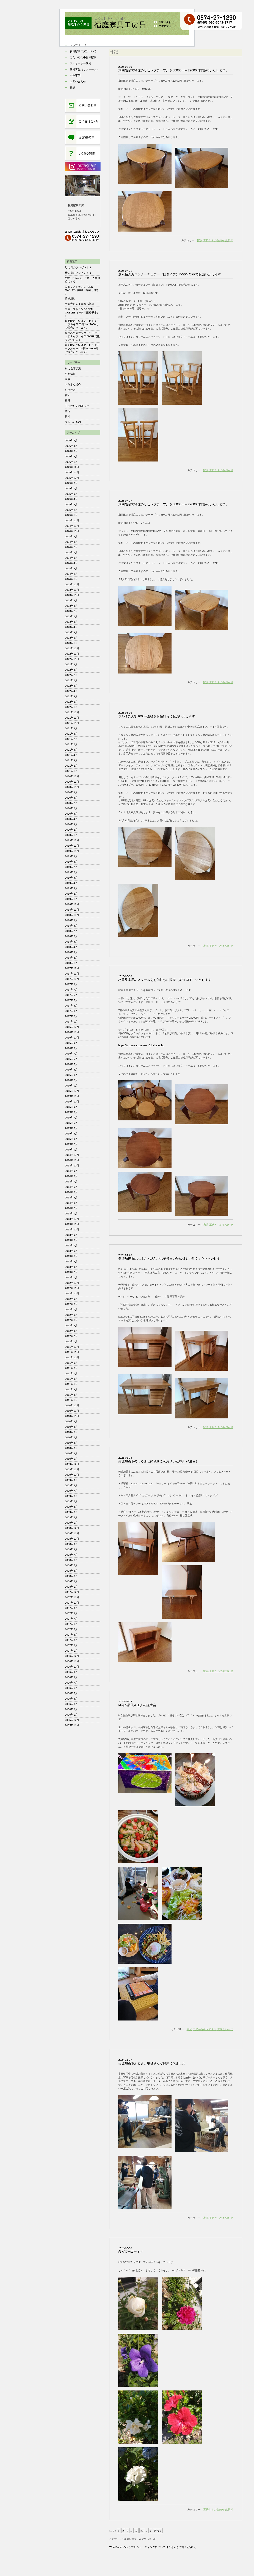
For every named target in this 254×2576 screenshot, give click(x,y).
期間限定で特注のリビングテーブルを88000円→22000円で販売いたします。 (82, 324)
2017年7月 (71, 989)
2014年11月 (72, 1160)
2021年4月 (71, 754)
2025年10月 (72, 477)
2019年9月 (71, 856)
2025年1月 (71, 515)
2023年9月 (71, 600)
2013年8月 (71, 1240)
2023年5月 (71, 621)
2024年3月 (71, 568)
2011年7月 (71, 1373)
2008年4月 (71, 1570)
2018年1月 (71, 962)
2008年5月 (71, 1565)
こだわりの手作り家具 (83, 57)
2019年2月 (71, 893)
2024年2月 (71, 573)
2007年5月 (71, 1629)
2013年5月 (71, 1256)
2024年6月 (71, 552)
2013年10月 (72, 1229)
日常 (67, 416)
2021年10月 (72, 722)
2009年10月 (72, 1474)
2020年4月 (71, 818)
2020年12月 (72, 776)
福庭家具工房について (83, 51)
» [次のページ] (150, 2530)
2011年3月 (71, 1394)
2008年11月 (72, 1533)
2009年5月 (71, 1501)
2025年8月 (71, 483)
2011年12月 (72, 1346)
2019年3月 (71, 888)
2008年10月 (72, 1538)
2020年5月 (71, 813)
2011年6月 (71, 1378)
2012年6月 (71, 1314)
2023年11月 (72, 589)
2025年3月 (71, 504)
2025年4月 (71, 499)
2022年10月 (72, 659)
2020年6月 (71, 808)
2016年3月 (71, 1074)
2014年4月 (71, 1197)
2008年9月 (71, 1543)
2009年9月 (71, 1480)
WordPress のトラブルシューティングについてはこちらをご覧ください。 (153, 2547)
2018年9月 (71, 920)
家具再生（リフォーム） (84, 69)
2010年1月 (71, 1458)
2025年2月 (71, 509)
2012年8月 (71, 1304)
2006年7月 (71, 1682)
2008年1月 (71, 1586)
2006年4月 (71, 1698)
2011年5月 (71, 1384)
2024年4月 (71, 563)
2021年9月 (71, 728)
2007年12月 (72, 1591)
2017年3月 (71, 1010)
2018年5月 (71, 941)
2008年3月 (71, 1575)
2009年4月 (71, 1506)
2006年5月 (71, 1693)
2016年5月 (71, 1064)
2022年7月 (71, 675)
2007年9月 (71, 1607)
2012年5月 (71, 1320)
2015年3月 (71, 1138)
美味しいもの (73, 421)
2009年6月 (71, 1496)
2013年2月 (71, 1272)
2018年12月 (72, 904)
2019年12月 (72, 840)
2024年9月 (71, 536)
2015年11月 (72, 1096)
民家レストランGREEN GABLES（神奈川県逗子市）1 (82, 312)
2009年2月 (71, 1517)
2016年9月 (71, 1042)
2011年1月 (71, 1400)
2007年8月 (71, 1613)
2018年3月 (71, 952)
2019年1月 (71, 898)
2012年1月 (71, 1341)
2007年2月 (71, 1645)
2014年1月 (71, 1213)
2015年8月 (71, 1112)
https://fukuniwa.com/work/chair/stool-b (141, 1045)
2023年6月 (71, 616)
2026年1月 (71, 461)
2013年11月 (72, 1224)
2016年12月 (72, 1026)
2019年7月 (71, 866)
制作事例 (75, 75)
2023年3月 (71, 632)
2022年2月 (71, 701)
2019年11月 (72, 845)
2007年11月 (72, 1597)
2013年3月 (71, 1266)
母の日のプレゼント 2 (78, 267)
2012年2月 (71, 1336)
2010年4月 (71, 1442)
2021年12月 (72, 712)
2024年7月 (71, 547)
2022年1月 (71, 707)
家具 (67, 400)
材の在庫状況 (73, 368)
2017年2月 (71, 1016)
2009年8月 (71, 1485)
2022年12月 (72, 648)
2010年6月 (71, 1432)
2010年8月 (71, 1426)
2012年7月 (71, 1309)
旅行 (67, 411)
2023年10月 (72, 595)
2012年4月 (71, 1325)
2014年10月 (72, 1165)
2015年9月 (71, 1106)
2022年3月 (71, 696)
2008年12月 (72, 1528)
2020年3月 (71, 824)
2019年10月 (72, 850)
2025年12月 (72, 467)
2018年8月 (71, 925)
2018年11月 (72, 909)
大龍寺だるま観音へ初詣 (79, 303)
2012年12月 (72, 1282)
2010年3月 (71, 1448)
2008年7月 (71, 1554)
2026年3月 (71, 451)
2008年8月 (71, 1549)
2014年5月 (71, 1192)
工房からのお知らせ (77, 405)
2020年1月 (71, 834)
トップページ (78, 45)
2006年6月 (71, 1687)
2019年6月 (71, 872)
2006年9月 (71, 1671)
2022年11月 (72, 653)
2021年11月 (72, 717)
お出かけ (70, 389)
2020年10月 (72, 786)
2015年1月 (71, 1149)
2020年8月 (71, 797)
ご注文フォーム (165, 26)
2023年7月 (71, 611)
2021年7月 (71, 738)
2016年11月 (72, 1032)
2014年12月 (72, 1154)
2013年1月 (71, 1277)
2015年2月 (71, 1144)
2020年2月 (71, 829)
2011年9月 (71, 1362)
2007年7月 (71, 1618)
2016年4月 (71, 1069)
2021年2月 (71, 765)
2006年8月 (71, 1677)
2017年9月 (71, 984)
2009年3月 (71, 1512)
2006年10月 (72, 1666)
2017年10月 (72, 978)
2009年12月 (72, 1464)
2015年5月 (71, 1128)
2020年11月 (72, 781)
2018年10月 (72, 914)
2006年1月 (71, 1714)
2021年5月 (71, 749)
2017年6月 (71, 994)
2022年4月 (71, 691)
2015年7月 (71, 1117)
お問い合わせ (164, 22)
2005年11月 (72, 1725)
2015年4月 (71, 1133)
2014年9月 (71, 1170)
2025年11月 (72, 472)
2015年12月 (72, 1090)
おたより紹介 (73, 384)
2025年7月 (71, 488)
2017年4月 (71, 1005)
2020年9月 (71, 792)
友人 (67, 395)
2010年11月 (72, 1410)
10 (135, 2530)
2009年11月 (72, 1469)
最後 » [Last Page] (158, 2530)
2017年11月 (72, 973)
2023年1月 (71, 643)
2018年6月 (71, 936)
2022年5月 (71, 685)
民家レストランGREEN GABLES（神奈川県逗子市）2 (82, 290)
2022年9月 (71, 664)
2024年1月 (71, 579)
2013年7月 (71, 1245)
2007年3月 (71, 1639)
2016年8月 (71, 1048)
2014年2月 (71, 1208)
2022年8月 (71, 669)
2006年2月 (71, 1709)
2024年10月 (72, 531)
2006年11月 (72, 1661)
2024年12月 (72, 520)
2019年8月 (71, 861)
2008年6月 (71, 1559)
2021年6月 (71, 744)
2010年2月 (71, 1453)
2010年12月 (72, 1405)
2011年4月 (71, 1389)
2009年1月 (71, 1522)
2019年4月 (71, 882)
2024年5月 (71, 557)
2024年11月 (72, 525)
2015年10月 (72, 1101)
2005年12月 (72, 1719)
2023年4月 (71, 627)
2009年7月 (71, 1490)
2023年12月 (72, 584)
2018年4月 (71, 946)
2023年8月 (71, 605)
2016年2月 (71, 1080)
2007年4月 (71, 1634)
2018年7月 (71, 930)
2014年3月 (71, 1202)
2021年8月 (71, 733)
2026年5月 (71, 440)
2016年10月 (72, 1037)
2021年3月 (71, 760)
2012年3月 (71, 1330)
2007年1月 (71, 1650)
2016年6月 (71, 1058)
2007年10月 (72, 1602)
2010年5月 (71, 1437)
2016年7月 (71, 1053)
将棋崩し (70, 298)
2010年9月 (71, 1421)
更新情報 (70, 373)
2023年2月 (71, 637)
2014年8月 (71, 1176)
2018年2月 (71, 957)
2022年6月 (71, 680)
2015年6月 (71, 1122)
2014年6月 (71, 1186)
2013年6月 (71, 1250)
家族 (67, 379)
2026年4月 (71, 445)
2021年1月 (71, 770)
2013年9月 (71, 1234)
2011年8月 (71, 1368)
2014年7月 (71, 1181)
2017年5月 (71, 1000)
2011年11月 (72, 1352)
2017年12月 (72, 968)
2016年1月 (71, 1085)
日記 (72, 87)
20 (141, 2530)
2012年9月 (71, 1298)
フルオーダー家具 (80, 63)
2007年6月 (71, 1623)
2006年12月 (72, 1655)
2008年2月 (71, 1581)
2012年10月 (72, 1293)
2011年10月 (72, 1357)
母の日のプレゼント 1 (78, 272)
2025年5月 (71, 493)
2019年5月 (71, 877)
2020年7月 (71, 802)
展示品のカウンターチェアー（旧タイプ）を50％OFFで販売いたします (82, 336)
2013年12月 (72, 1218)
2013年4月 (71, 1261)
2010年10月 (72, 1416)
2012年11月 (72, 1288)
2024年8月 (71, 541)
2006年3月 (71, 1703)
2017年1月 (71, 1021)
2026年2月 (71, 456)
